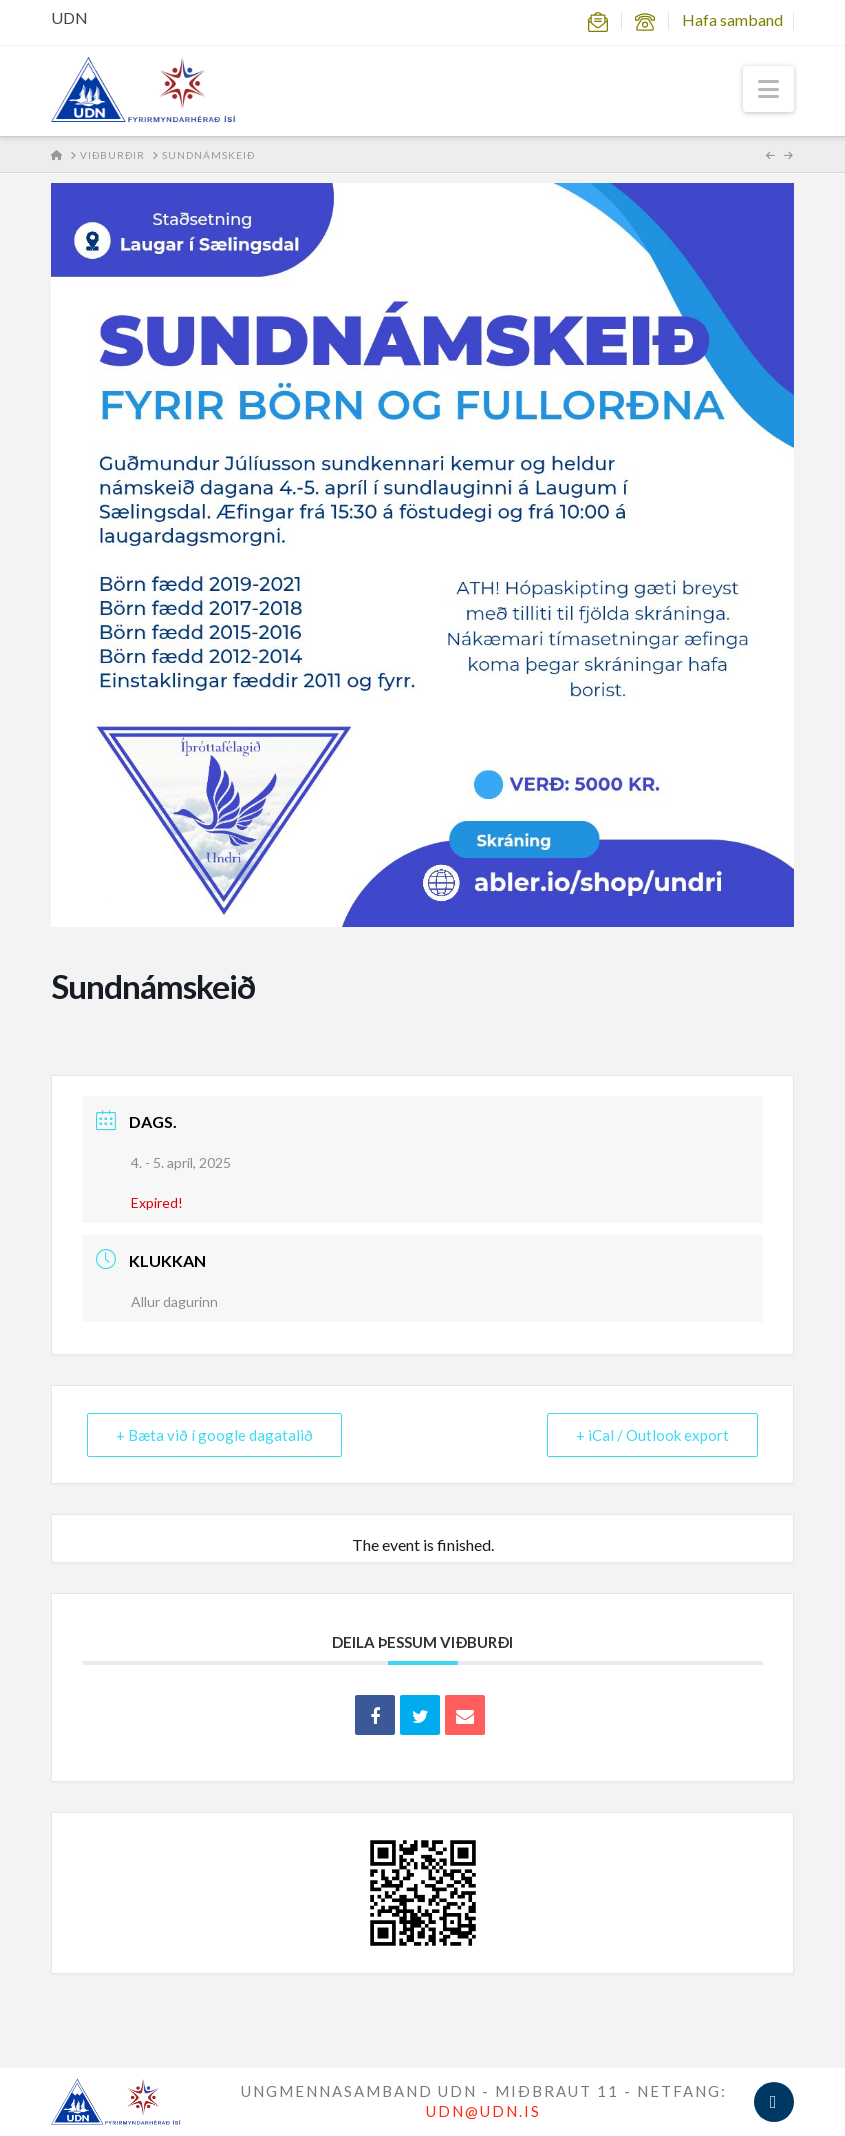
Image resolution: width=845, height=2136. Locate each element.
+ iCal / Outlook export (652, 1435)
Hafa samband (732, 19)
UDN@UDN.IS (483, 2111)
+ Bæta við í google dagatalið (214, 1435)
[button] (768, 89)
